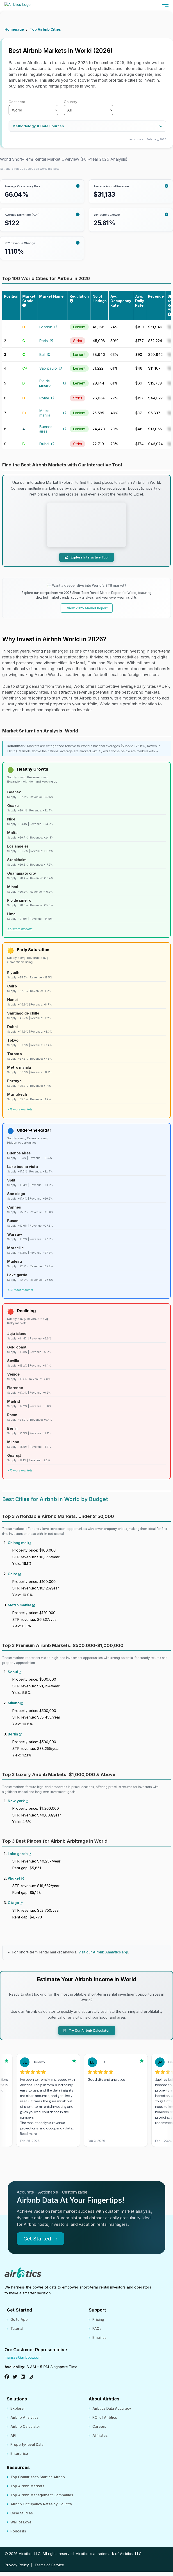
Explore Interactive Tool (87, 561)
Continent (17, 106)
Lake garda (19, 1858)
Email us (99, 2342)
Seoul (14, 1676)
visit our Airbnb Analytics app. (104, 1956)
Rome (46, 402)
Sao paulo (50, 372)
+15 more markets (19, 1474)
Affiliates (99, 2439)
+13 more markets (19, 1113)
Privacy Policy (17, 2569)
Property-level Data (26, 2448)
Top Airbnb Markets (27, 2490)
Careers (99, 2430)
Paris (46, 345)
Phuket (16, 1882)
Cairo (14, 1578)
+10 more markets (19, 933)
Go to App (19, 2323)
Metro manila (52, 417)
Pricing (98, 2323)
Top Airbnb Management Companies (41, 2499)
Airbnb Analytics (24, 2421)
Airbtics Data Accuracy (111, 2412)
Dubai (46, 448)
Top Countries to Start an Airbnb (37, 2481)
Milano (15, 1707)
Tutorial (16, 2332)
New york (18, 1805)
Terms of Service (49, 2569)
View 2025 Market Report (87, 612)
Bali (44, 359)
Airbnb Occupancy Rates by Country (41, 2508)
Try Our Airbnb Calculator (87, 2035)
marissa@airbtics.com (23, 2361)
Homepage (14, 33)
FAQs (96, 2332)
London (48, 331)
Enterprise (19, 2458)
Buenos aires (52, 433)
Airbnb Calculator (25, 2430)
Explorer (17, 2412)
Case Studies (21, 2517)
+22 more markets (20, 1294)
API (13, 2439)
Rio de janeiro (52, 387)
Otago (15, 1907)
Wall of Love (21, 2526)
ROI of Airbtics (104, 2421)
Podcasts (18, 2535)
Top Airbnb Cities (45, 33)
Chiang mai (19, 1547)
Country (70, 106)
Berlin (15, 1738)
